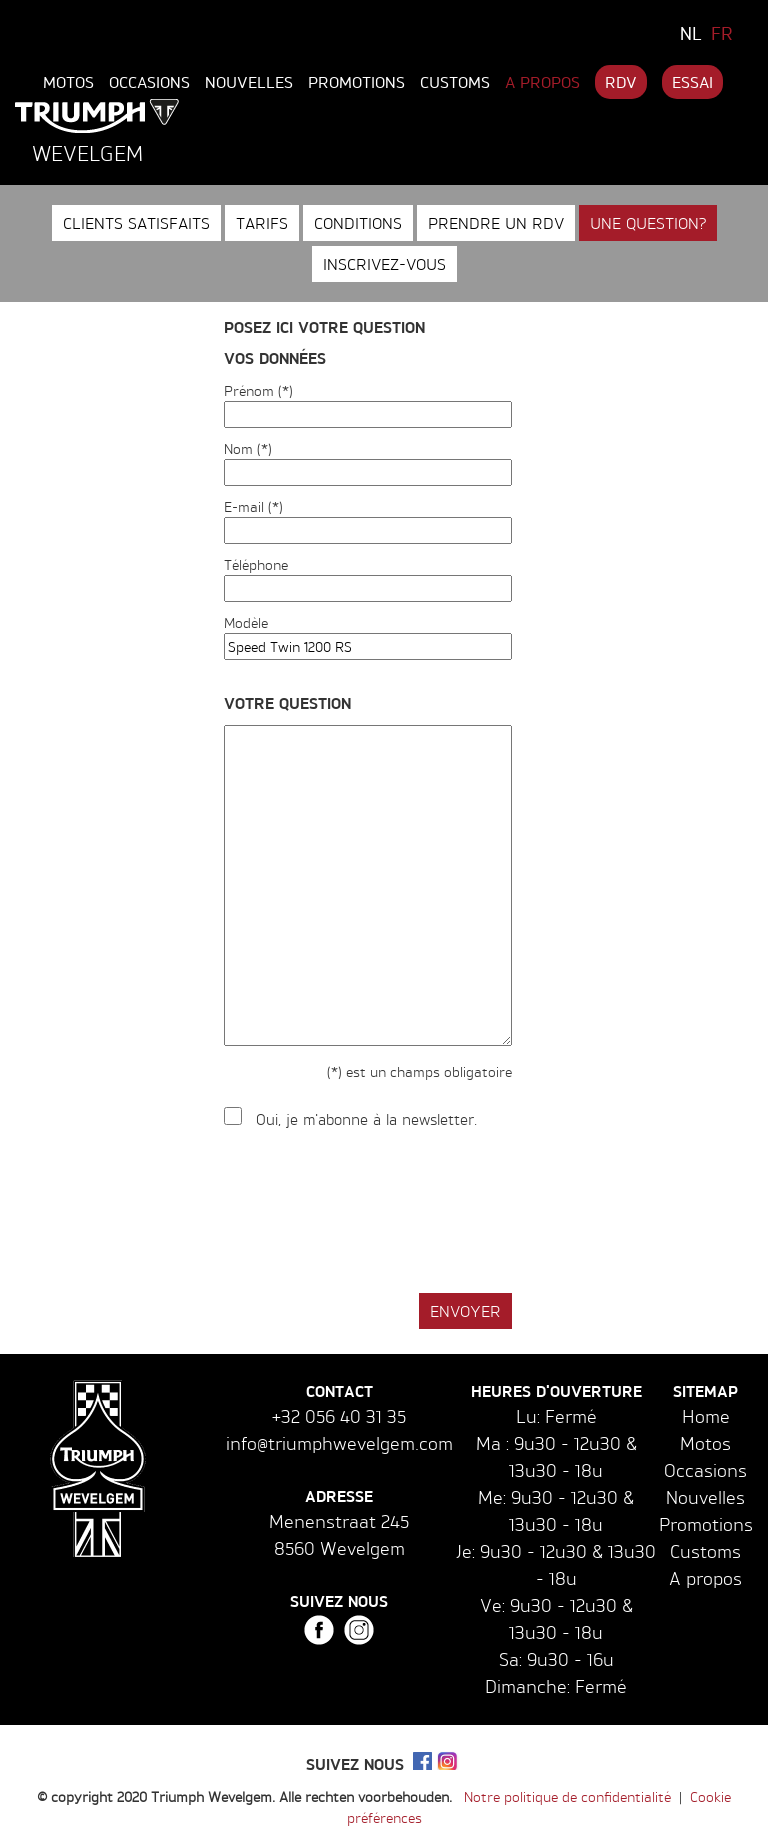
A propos (542, 82)
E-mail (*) (253, 506)
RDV (621, 82)
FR (722, 33)
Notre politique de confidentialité (567, 1796)
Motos (68, 82)
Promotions (356, 82)
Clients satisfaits (136, 223)
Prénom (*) (258, 390)
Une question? (648, 223)
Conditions (358, 223)
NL (691, 33)
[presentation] (376, 1212)
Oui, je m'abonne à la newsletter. (366, 1119)
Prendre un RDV (496, 223)
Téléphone (256, 564)
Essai (692, 82)
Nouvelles (249, 82)
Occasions (149, 82)
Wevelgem (87, 153)
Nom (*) (248, 448)
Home (706, 1416)
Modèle (246, 622)
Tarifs (262, 223)
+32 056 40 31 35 (339, 1416)
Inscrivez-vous (384, 264)
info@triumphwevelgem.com (339, 1443)
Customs (455, 82)
